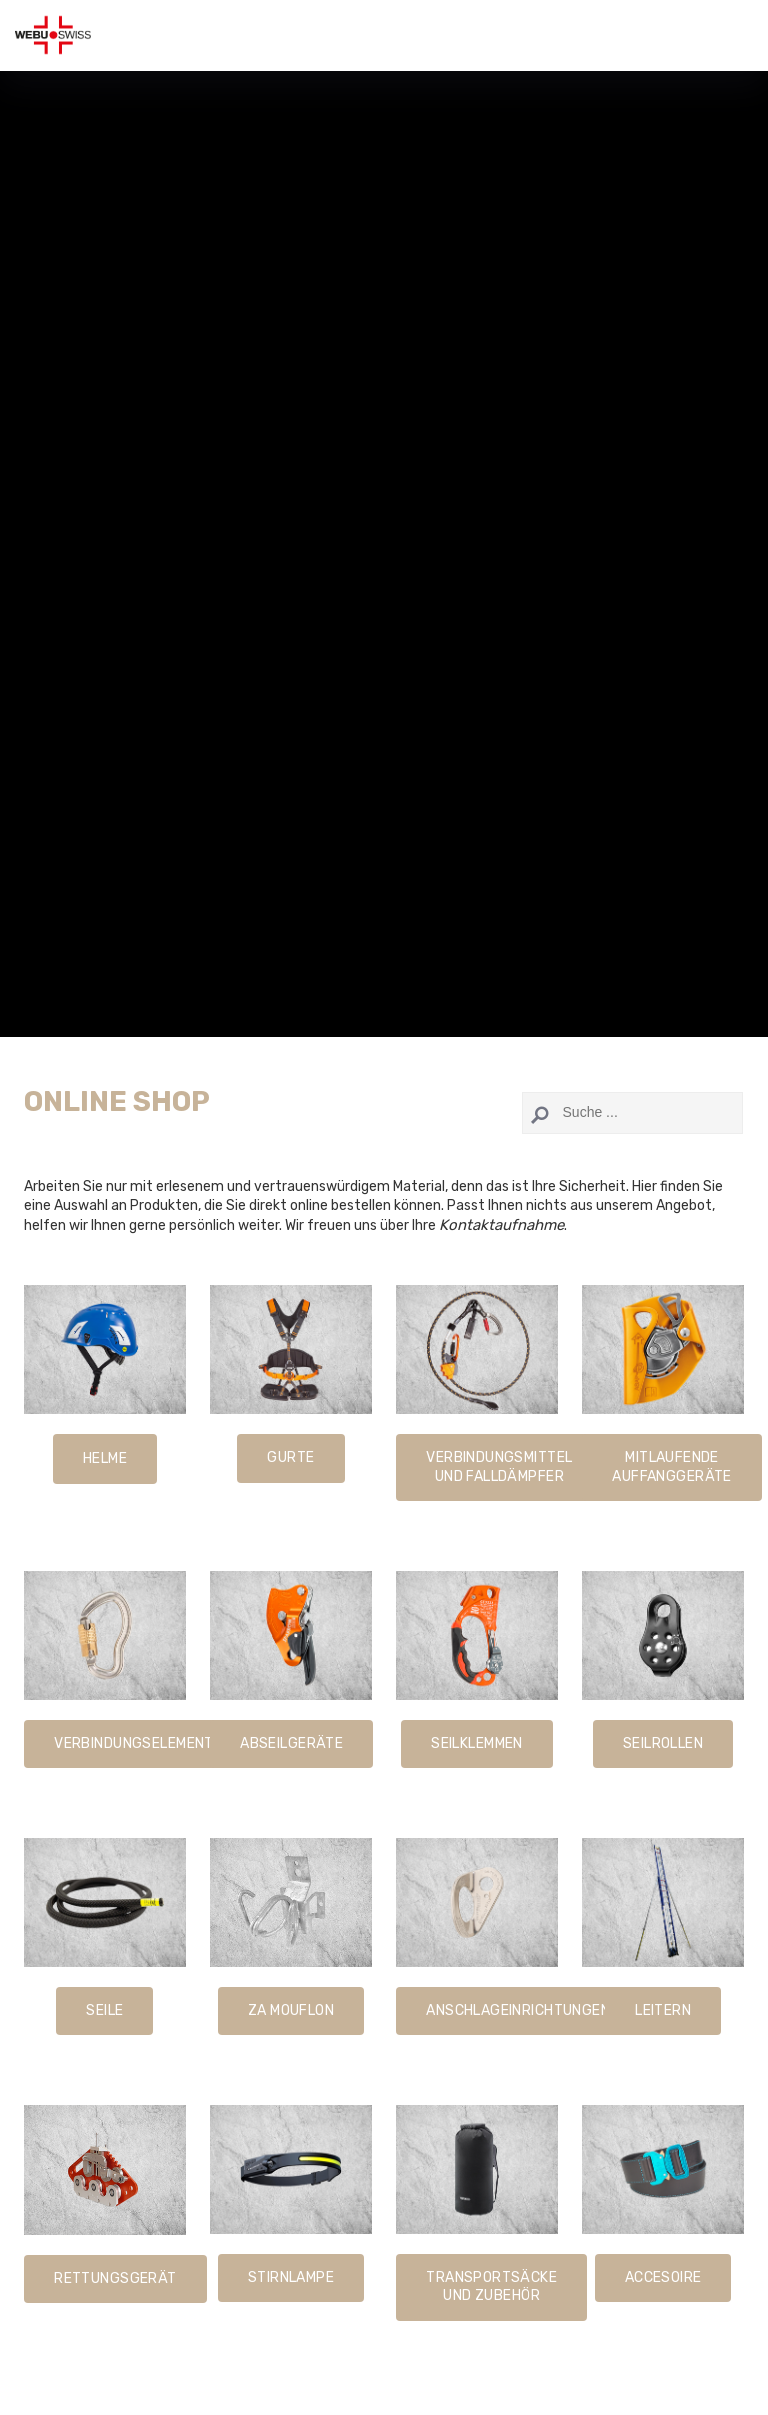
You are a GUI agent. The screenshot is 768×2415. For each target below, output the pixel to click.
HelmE (105, 1458)
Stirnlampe (291, 2277)
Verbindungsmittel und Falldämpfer (499, 1466)
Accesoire (663, 2277)
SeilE (104, 2010)
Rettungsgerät (115, 2278)
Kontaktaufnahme (501, 1225)
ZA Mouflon (291, 2010)
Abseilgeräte (291, 1743)
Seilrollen (663, 1743)
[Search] (632, 1113)
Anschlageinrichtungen (518, 2010)
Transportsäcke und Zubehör (491, 2286)
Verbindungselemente (138, 1743)
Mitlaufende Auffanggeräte (671, 1466)
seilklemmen (477, 1743)
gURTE (290, 1457)
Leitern (663, 2010)
